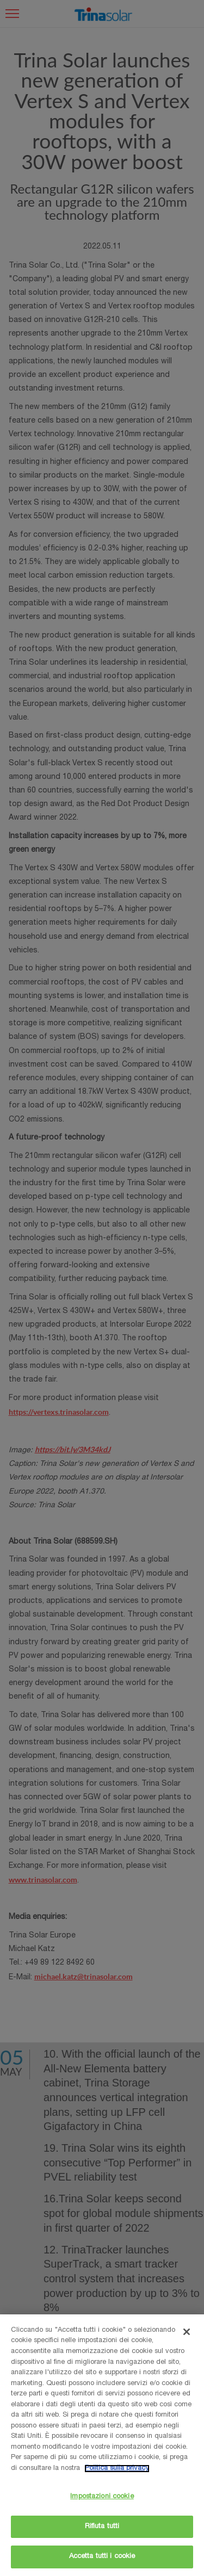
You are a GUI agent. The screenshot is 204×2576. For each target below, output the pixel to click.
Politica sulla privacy (117, 2468)
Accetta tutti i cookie (102, 2556)
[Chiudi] (187, 2332)
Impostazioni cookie (101, 2496)
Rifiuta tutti (102, 2526)
